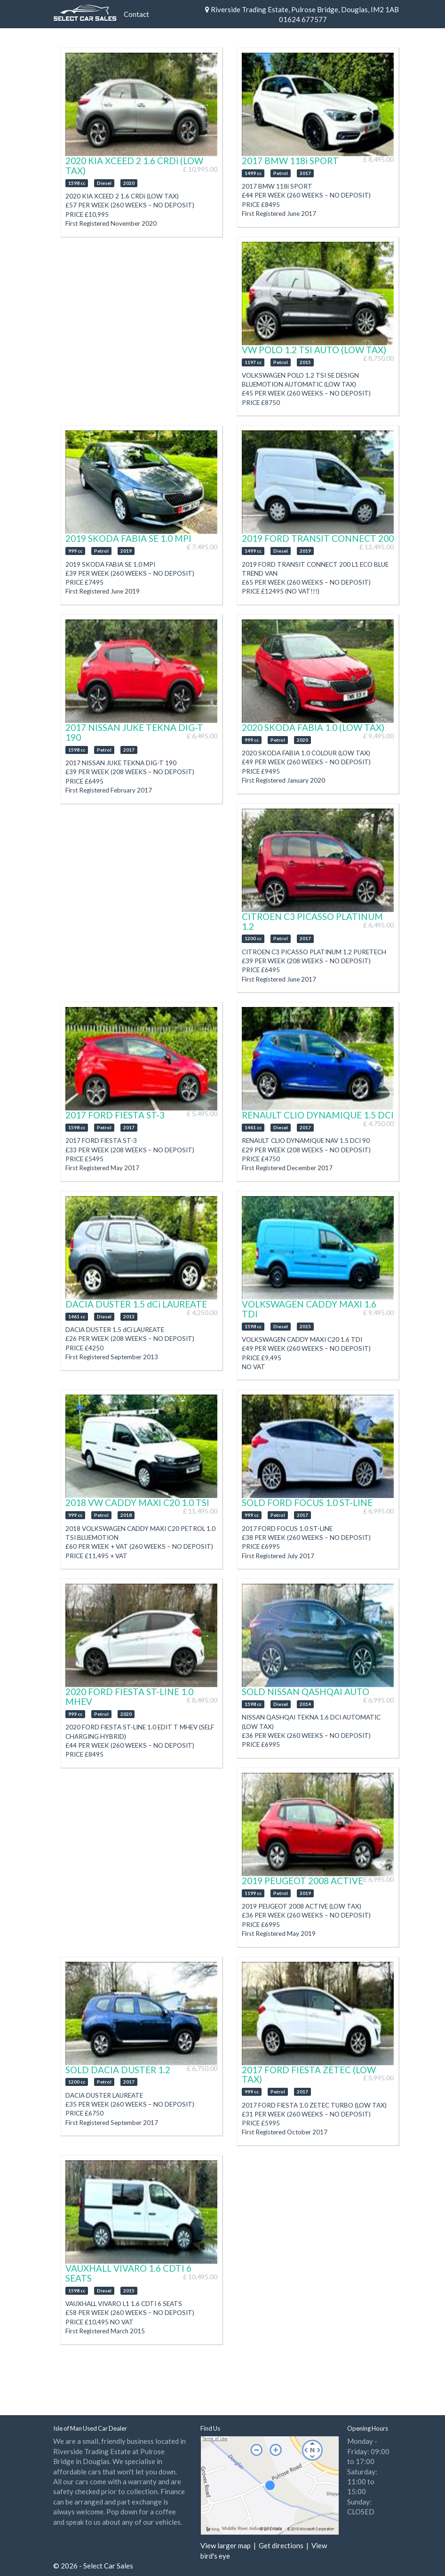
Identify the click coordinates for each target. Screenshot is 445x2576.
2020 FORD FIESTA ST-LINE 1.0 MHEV (129, 1696)
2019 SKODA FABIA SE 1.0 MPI (128, 538)
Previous (73, 104)
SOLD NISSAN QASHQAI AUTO (305, 1691)
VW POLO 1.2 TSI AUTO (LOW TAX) (314, 349)
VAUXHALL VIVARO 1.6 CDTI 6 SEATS (128, 2273)
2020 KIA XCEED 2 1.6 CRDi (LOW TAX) (134, 165)
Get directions (281, 2545)
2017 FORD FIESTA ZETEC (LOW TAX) (309, 2074)
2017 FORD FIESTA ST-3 (115, 1115)
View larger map (225, 2545)
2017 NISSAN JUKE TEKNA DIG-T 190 (134, 732)
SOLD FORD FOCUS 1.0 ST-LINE (307, 1502)
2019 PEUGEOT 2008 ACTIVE (302, 1880)
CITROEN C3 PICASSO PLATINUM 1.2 (312, 921)
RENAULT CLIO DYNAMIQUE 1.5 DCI (318, 1115)
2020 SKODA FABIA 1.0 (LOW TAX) (313, 727)
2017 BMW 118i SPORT (290, 160)
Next (205, 104)
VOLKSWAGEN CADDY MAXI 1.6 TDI (309, 1309)
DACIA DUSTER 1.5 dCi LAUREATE (136, 1304)
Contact (136, 14)
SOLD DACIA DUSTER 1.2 (117, 2069)
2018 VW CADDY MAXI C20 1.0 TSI (137, 1502)
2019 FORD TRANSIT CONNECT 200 (318, 538)
